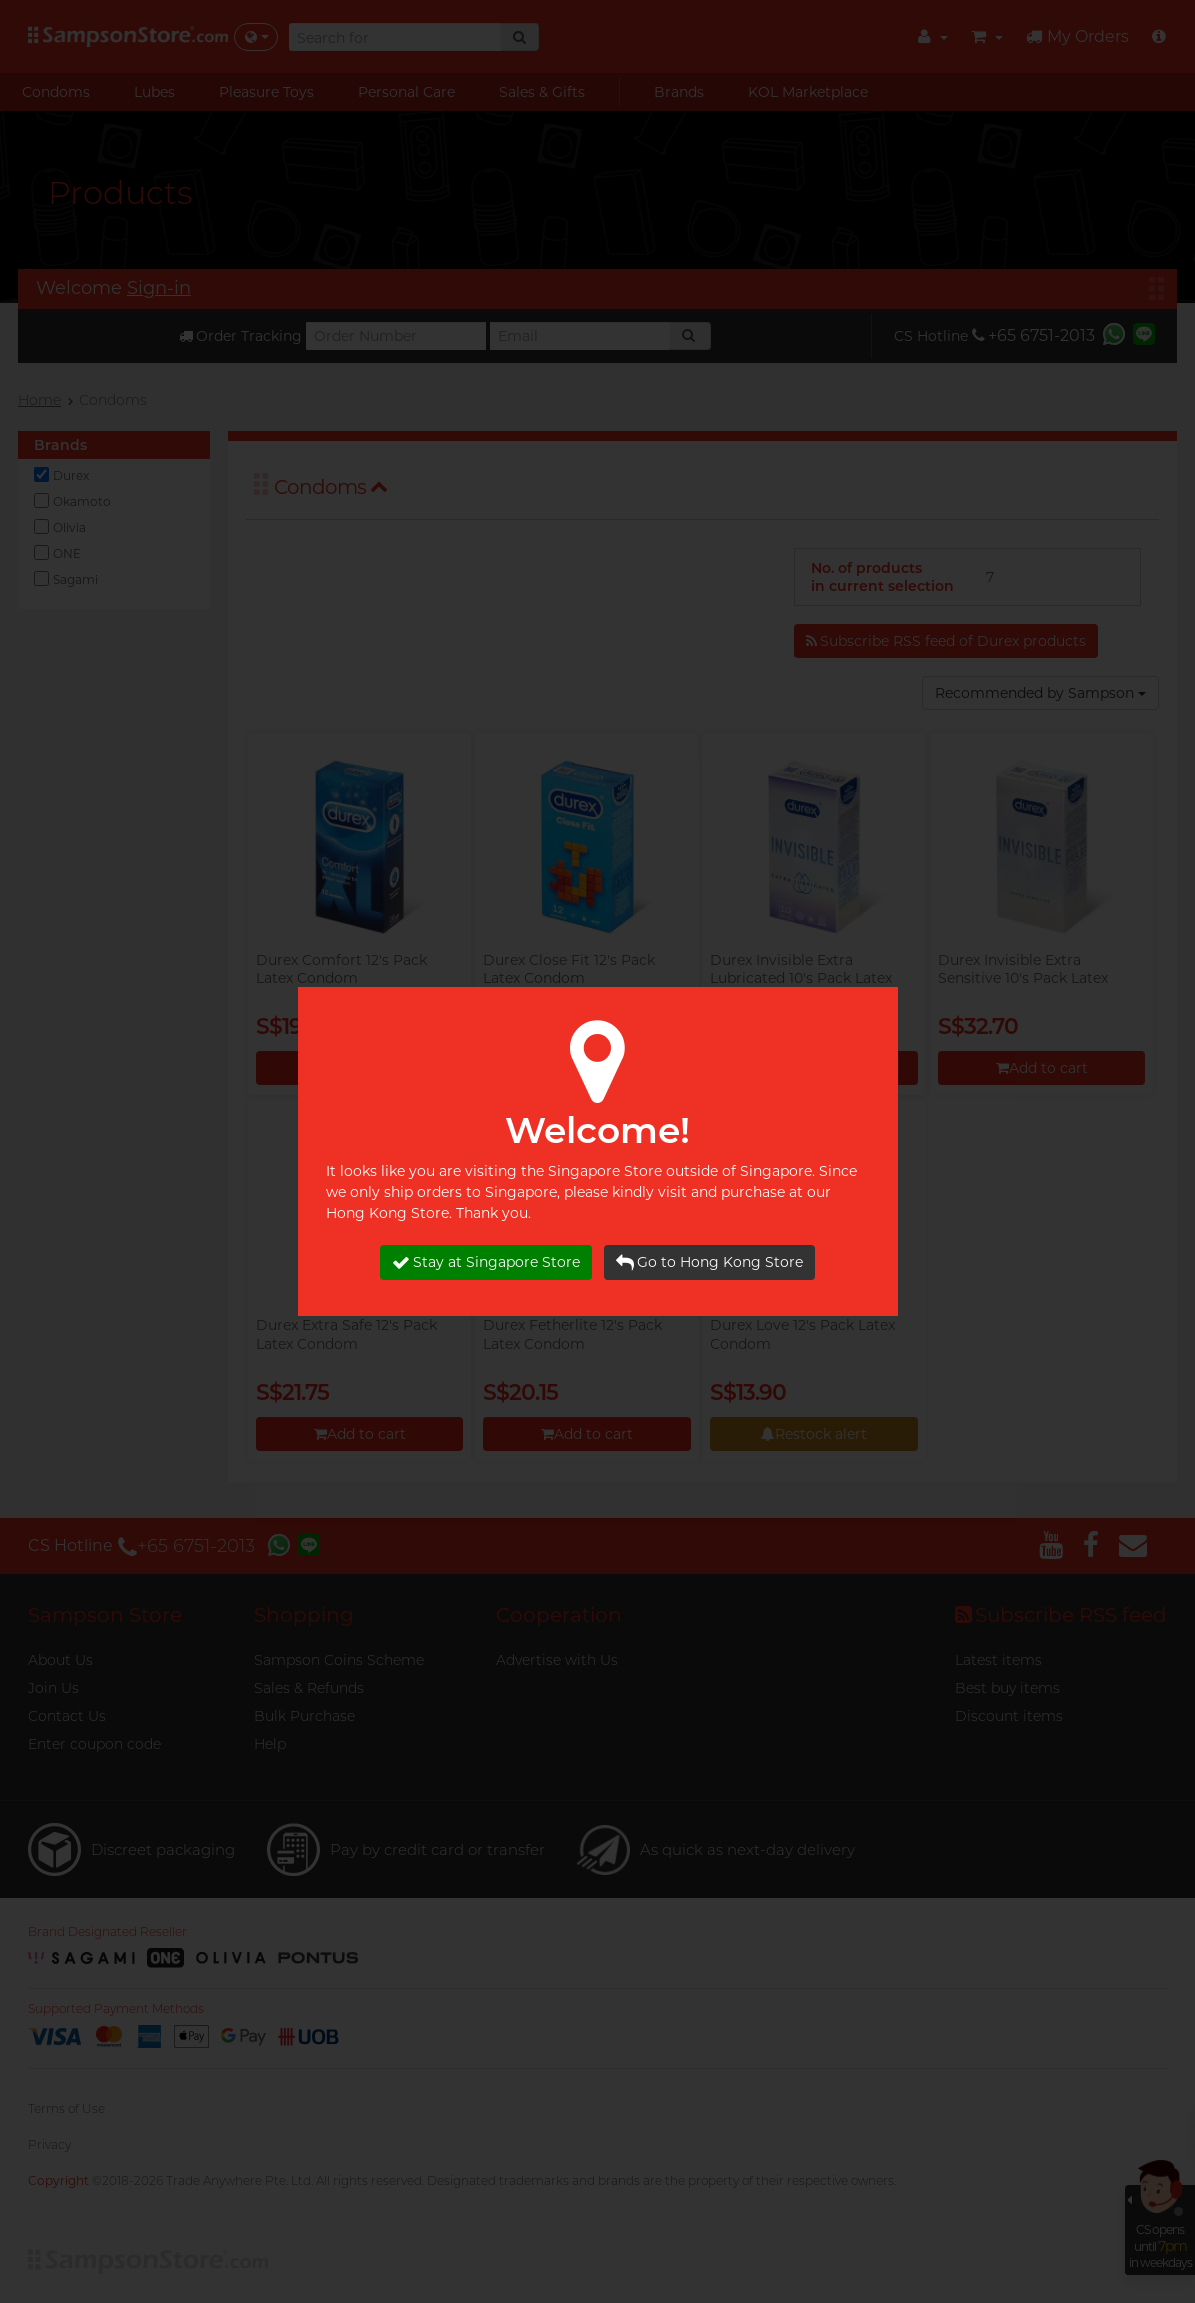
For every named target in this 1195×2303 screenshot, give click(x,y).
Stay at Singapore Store (486, 1262)
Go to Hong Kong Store (709, 1262)
